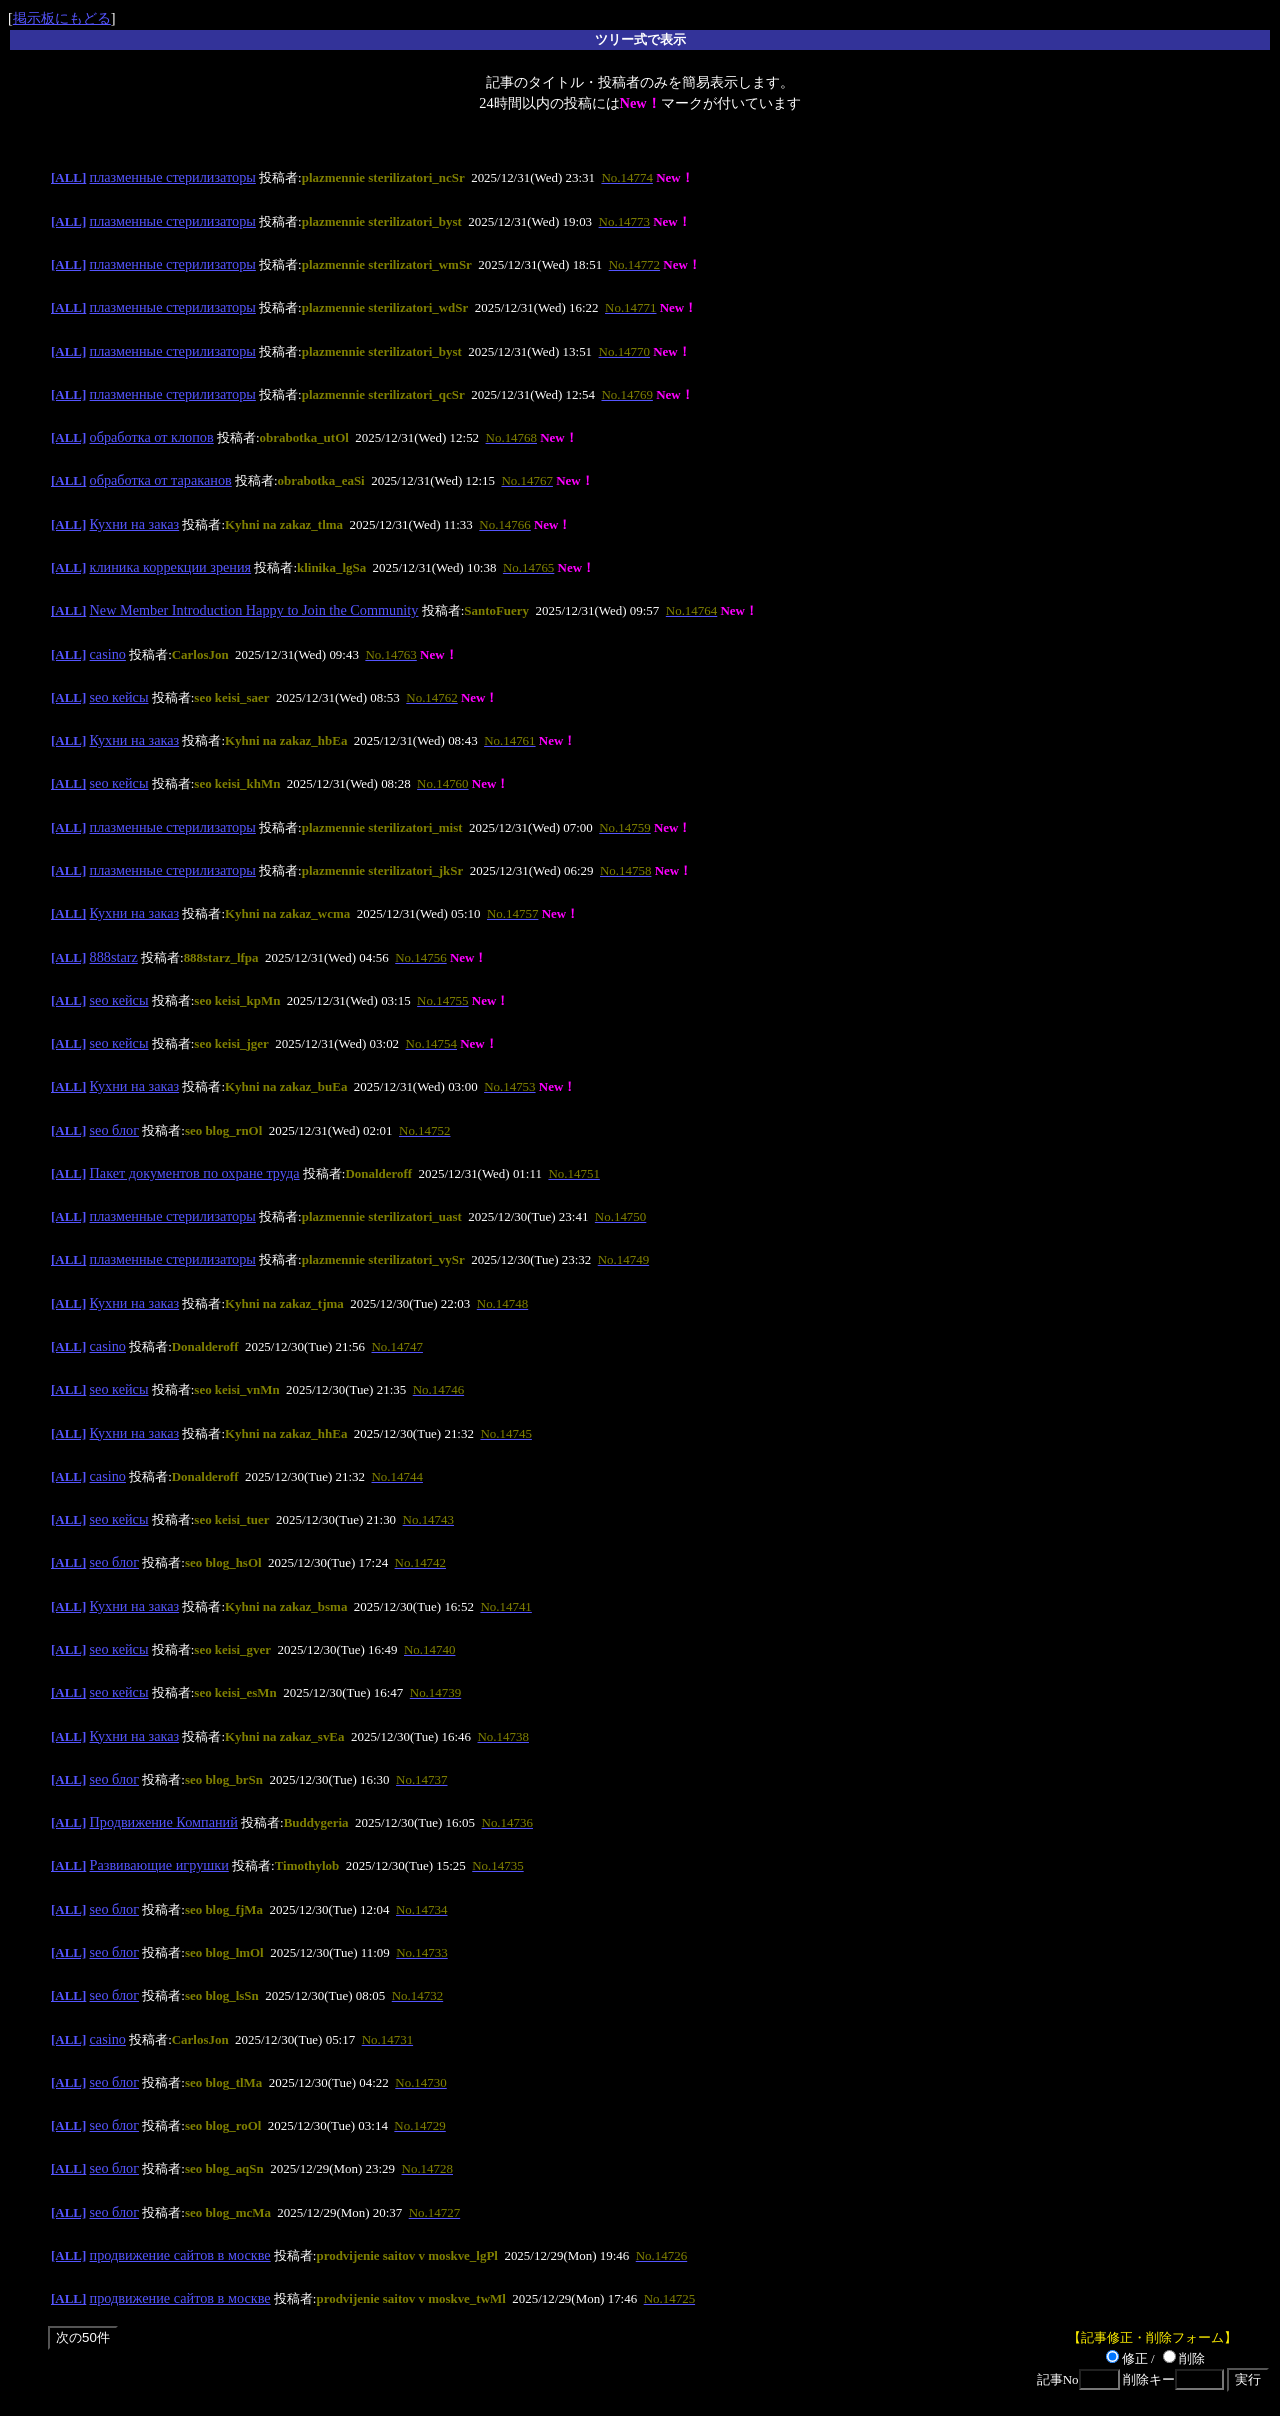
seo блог (115, 1130)
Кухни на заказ (135, 524)
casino (108, 654)
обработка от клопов (152, 437)
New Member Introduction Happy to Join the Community (254, 610)
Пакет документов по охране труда (195, 1173)
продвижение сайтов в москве (180, 2255)
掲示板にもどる (62, 18)
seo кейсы (119, 697)
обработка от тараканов (161, 480)
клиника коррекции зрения (171, 567)
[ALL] (68, 177)
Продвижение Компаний (164, 1822)
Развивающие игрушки (159, 1865)
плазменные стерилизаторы (173, 177)
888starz (114, 957)
